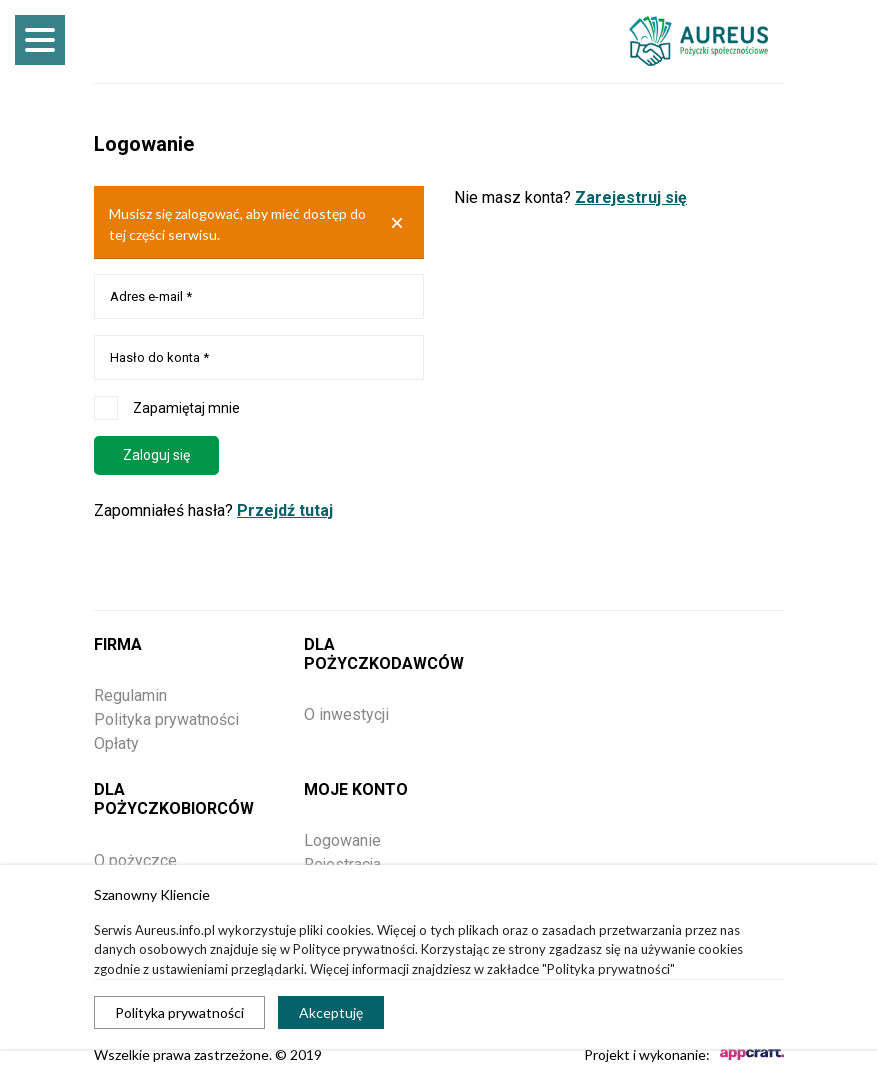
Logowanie (342, 840)
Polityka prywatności (179, 1012)
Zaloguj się (156, 455)
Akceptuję (331, 1012)
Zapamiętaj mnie (167, 408)
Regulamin (130, 695)
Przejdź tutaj (285, 510)
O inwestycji (346, 714)
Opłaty (116, 743)
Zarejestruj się (631, 197)
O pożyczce (135, 860)
